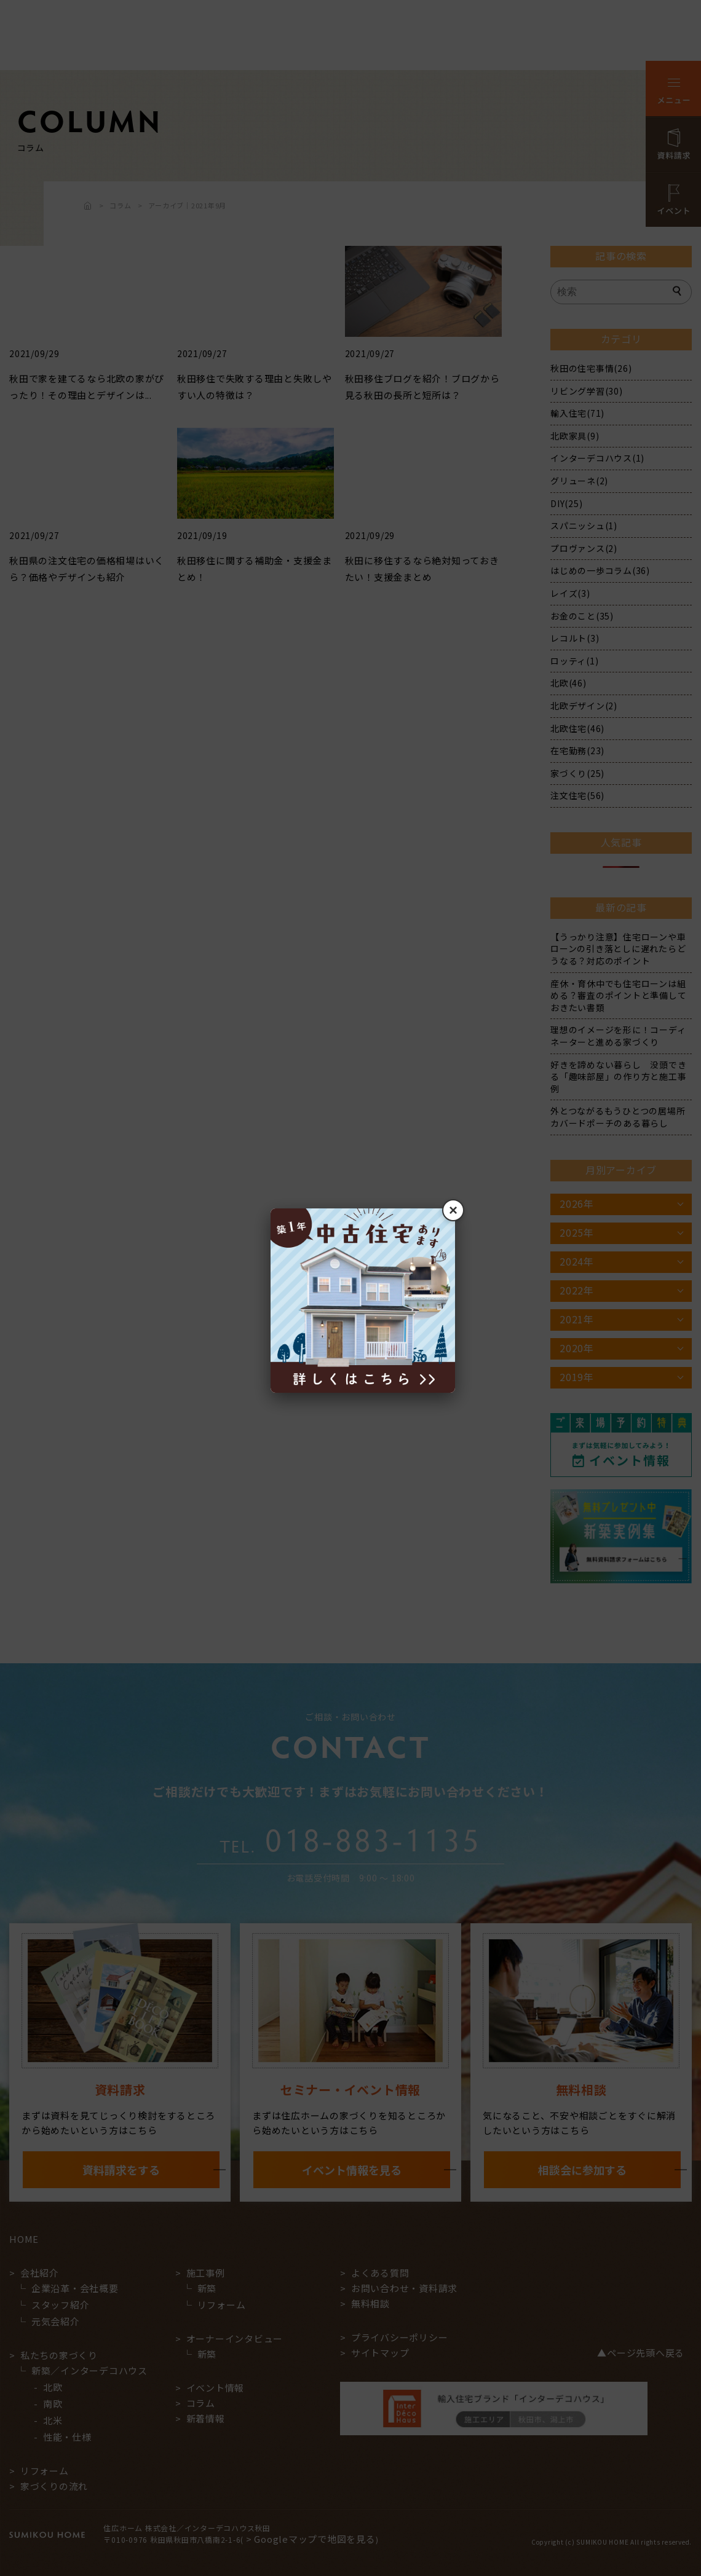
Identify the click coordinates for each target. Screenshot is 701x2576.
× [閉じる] (453, 1210)
